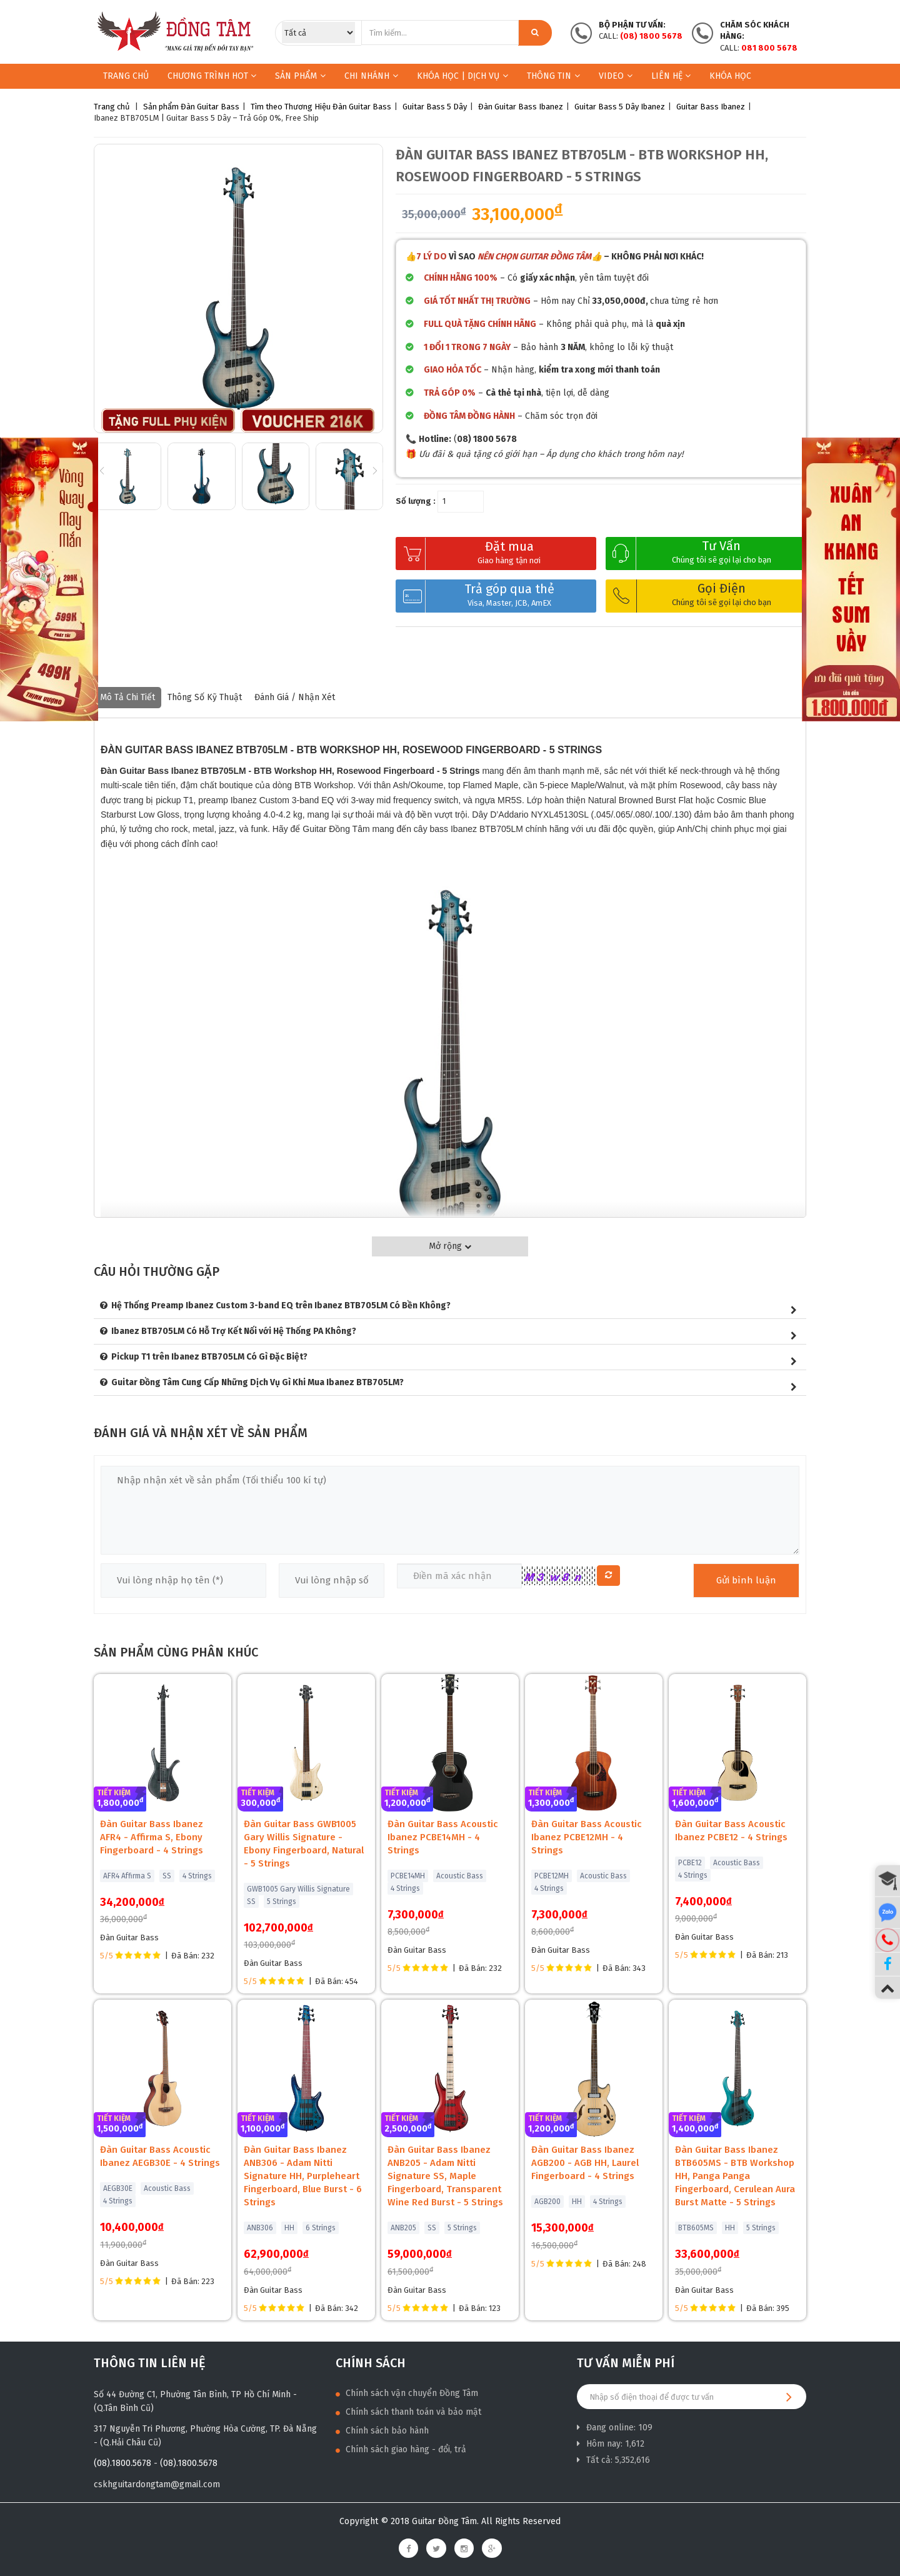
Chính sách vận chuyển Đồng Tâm (407, 2393)
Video (615, 76)
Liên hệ (671, 76)
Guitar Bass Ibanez (710, 106)
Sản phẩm (296, 76)
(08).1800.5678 (122, 2463)
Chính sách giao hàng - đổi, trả (401, 2449)
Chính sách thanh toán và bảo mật (408, 2412)
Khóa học (730, 76)
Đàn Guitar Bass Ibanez (520, 106)
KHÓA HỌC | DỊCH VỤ (462, 76)
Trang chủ (126, 76)
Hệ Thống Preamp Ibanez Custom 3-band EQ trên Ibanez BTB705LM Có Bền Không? (281, 1305)
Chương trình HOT (212, 76)
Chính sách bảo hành (382, 2430)
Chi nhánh (371, 76)
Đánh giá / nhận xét (294, 697)
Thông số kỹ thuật (205, 697)
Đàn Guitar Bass (210, 106)
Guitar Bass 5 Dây (434, 106)
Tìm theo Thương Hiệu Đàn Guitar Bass (321, 106)
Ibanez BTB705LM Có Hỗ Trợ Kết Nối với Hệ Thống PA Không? (233, 1331)
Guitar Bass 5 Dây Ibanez (619, 106)
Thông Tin (553, 76)
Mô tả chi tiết (127, 697)
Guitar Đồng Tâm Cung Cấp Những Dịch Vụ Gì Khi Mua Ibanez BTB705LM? (257, 1382)
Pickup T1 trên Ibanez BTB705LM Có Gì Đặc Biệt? (209, 1356)
